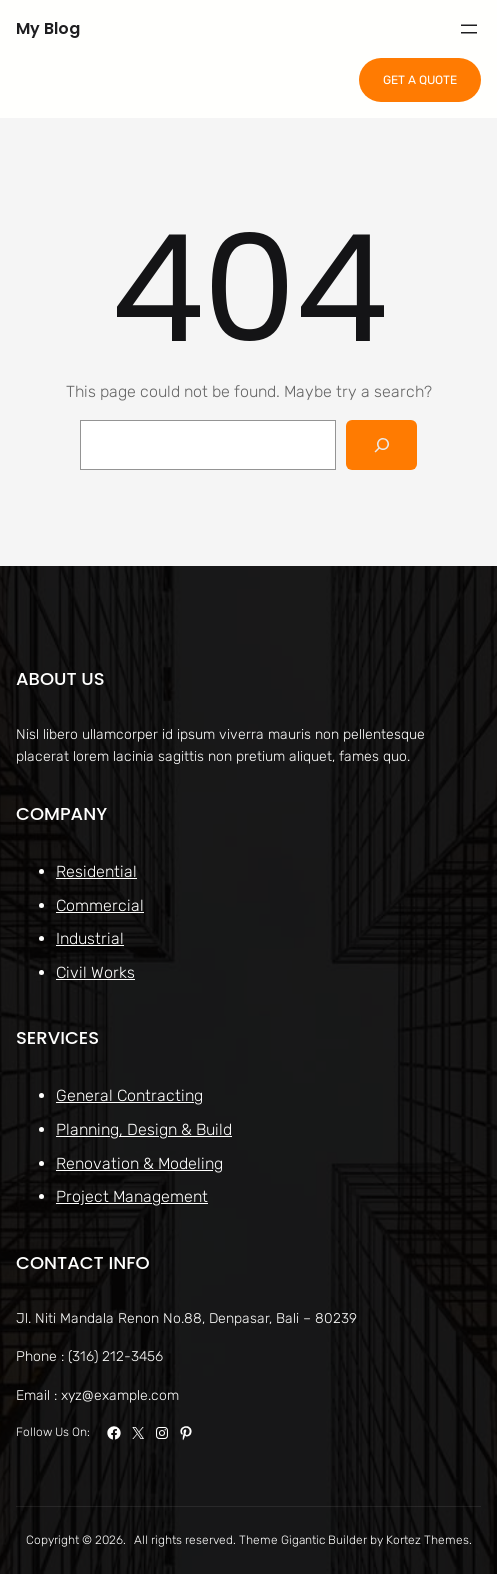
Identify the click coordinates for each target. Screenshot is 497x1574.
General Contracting (129, 1095)
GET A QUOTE (420, 80)
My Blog (48, 28)
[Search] (381, 444)
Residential (96, 871)
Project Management (132, 1196)
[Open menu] (469, 29)
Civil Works (95, 971)
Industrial (90, 938)
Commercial (100, 904)
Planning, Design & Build (144, 1129)
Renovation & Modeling (139, 1162)
